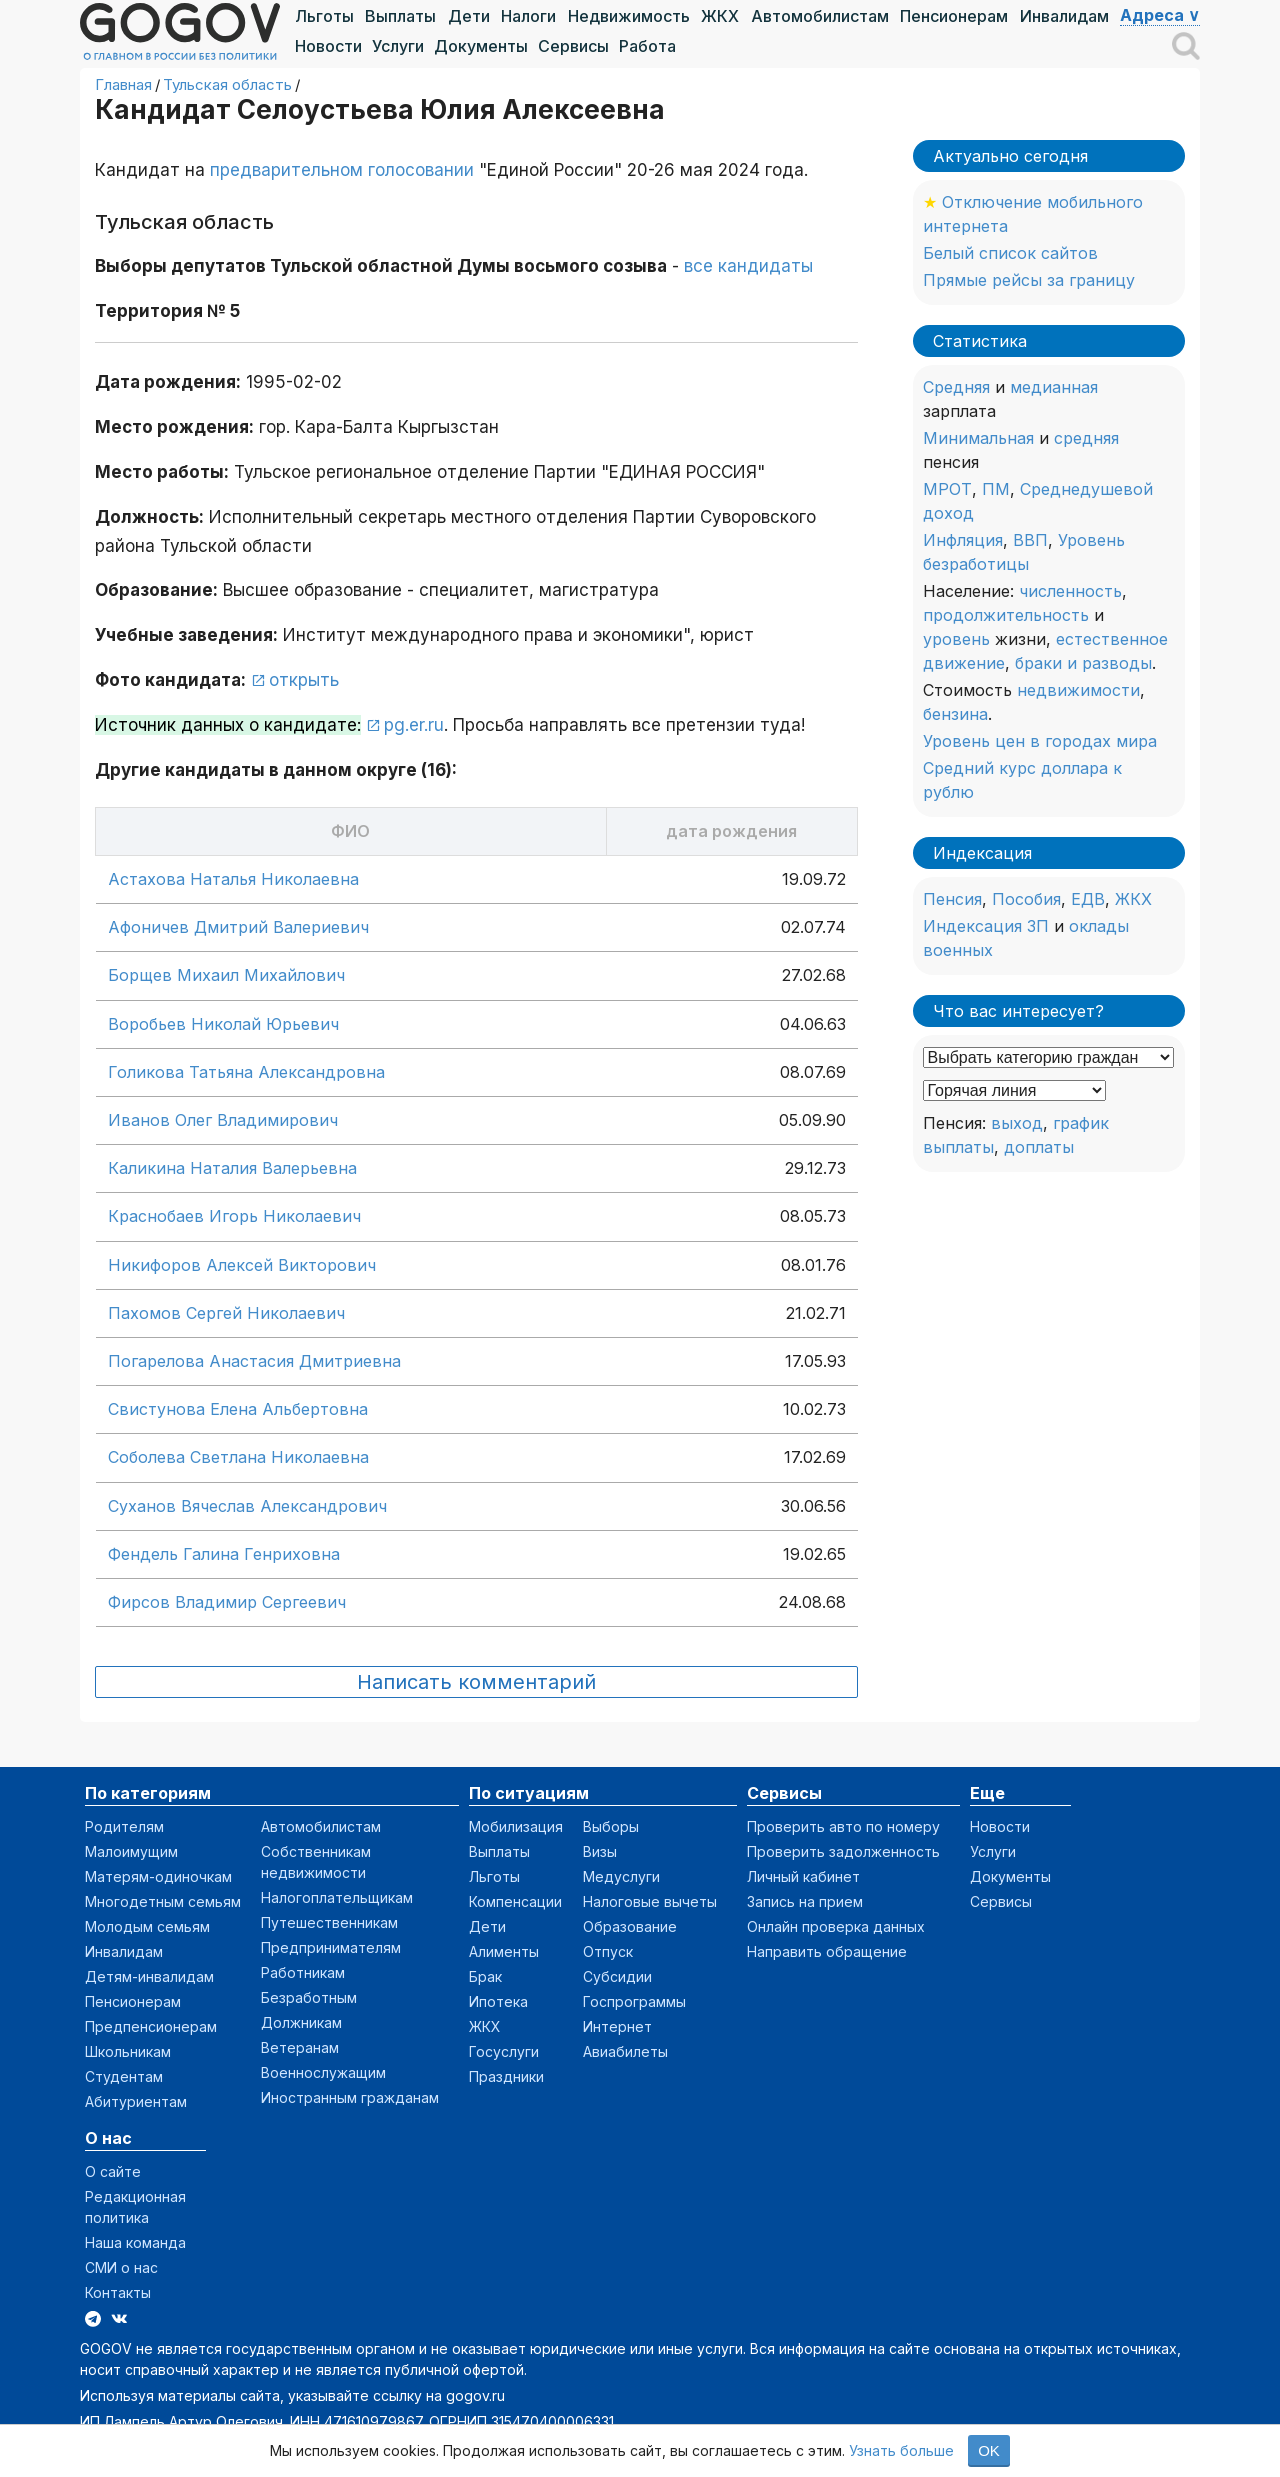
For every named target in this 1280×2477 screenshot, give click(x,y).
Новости (328, 46)
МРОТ (947, 489)
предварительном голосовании (342, 170)
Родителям (124, 1826)
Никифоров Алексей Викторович (242, 1265)
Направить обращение (827, 1951)
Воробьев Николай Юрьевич (223, 1024)
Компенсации (515, 1901)
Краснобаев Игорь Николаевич (234, 1216)
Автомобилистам (820, 16)
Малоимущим (131, 1851)
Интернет (617, 2026)
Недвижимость (629, 16)
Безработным (309, 1997)
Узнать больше (901, 2450)
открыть (304, 680)
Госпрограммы (634, 2001)
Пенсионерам (954, 16)
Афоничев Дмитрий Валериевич (238, 927)
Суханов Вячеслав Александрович (247, 1506)
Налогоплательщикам (337, 1897)
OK (989, 2450)
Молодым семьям (147, 1926)
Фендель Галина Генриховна (224, 1554)
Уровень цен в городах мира (1040, 741)
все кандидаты (748, 266)
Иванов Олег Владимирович (223, 1120)
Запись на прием (805, 1901)
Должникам (301, 2022)
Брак (485, 1976)
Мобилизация (516, 1826)
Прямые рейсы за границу (1029, 280)
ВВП (1030, 540)
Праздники (506, 2076)
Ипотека (498, 2001)
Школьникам (128, 2051)
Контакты (118, 2292)
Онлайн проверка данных (836, 1926)
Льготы (324, 16)
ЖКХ (720, 16)
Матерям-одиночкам (158, 1876)
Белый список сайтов (1010, 253)
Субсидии (617, 1976)
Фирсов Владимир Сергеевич (227, 1602)
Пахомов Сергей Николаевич (226, 1313)
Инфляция (963, 540)
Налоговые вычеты (650, 1901)
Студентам (124, 2076)
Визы (600, 1851)
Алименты (504, 1951)
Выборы (611, 1826)
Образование (630, 1926)
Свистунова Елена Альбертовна (238, 1409)
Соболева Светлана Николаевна (238, 1457)
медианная (1054, 387)
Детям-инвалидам (149, 1976)
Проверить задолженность (843, 1851)
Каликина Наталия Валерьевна (232, 1168)
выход (1017, 1123)
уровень (956, 639)
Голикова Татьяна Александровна (246, 1072)
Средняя (956, 387)
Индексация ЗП (986, 926)
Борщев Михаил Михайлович (226, 975)
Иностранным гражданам (350, 2097)
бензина (955, 714)
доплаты (1039, 1147)
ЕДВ (1088, 899)
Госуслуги (504, 2051)
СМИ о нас (121, 2267)
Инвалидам (1064, 16)
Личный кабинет (803, 1876)
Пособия (1026, 899)
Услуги (398, 46)
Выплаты (400, 16)
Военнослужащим (323, 2072)
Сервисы (573, 46)
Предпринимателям (331, 1947)
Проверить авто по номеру (843, 1826)
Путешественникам (329, 1922)
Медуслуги (621, 1876)
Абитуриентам (136, 2101)
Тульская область (227, 84)
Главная (123, 84)
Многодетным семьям (163, 1901)
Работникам (303, 1972)
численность (1070, 591)
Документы (481, 46)
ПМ (996, 489)
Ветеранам (300, 2047)
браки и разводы (1083, 663)
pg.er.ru (414, 725)
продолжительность (1006, 615)
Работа (647, 46)
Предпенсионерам (151, 2026)
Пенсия (952, 899)
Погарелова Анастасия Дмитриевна (254, 1361)
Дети (469, 16)
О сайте (113, 2171)
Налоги (528, 16)
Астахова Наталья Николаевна (233, 879)
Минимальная (978, 438)
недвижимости (1078, 690)
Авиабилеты (625, 2051)
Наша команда (135, 2242)
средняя (1086, 438)
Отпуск (608, 1951)
